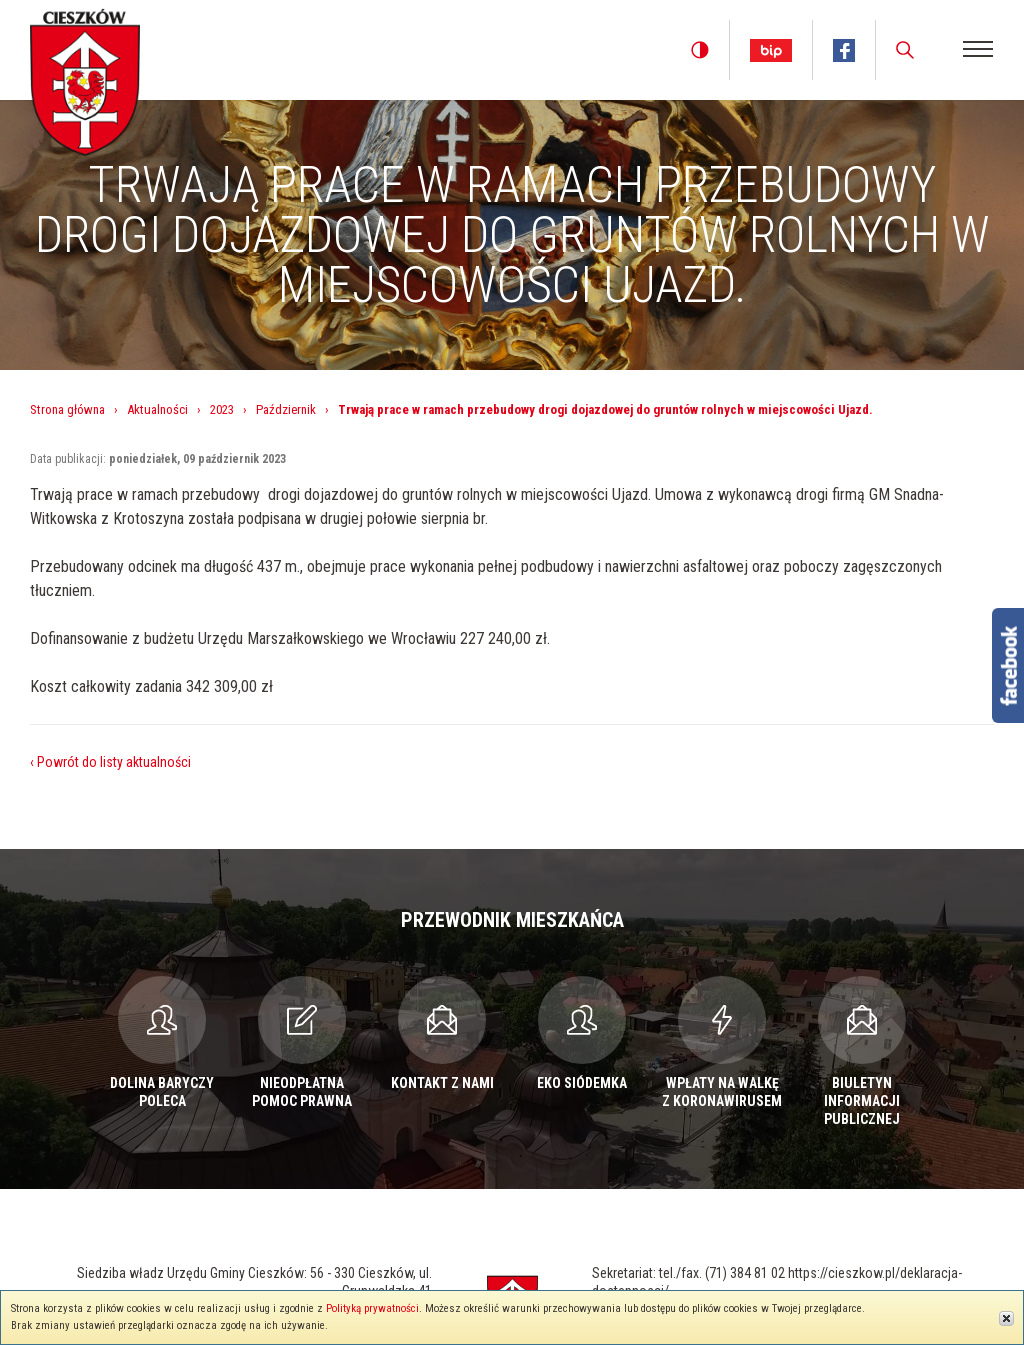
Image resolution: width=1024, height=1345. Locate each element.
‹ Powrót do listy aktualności (110, 762)
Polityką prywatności (372, 1308)
